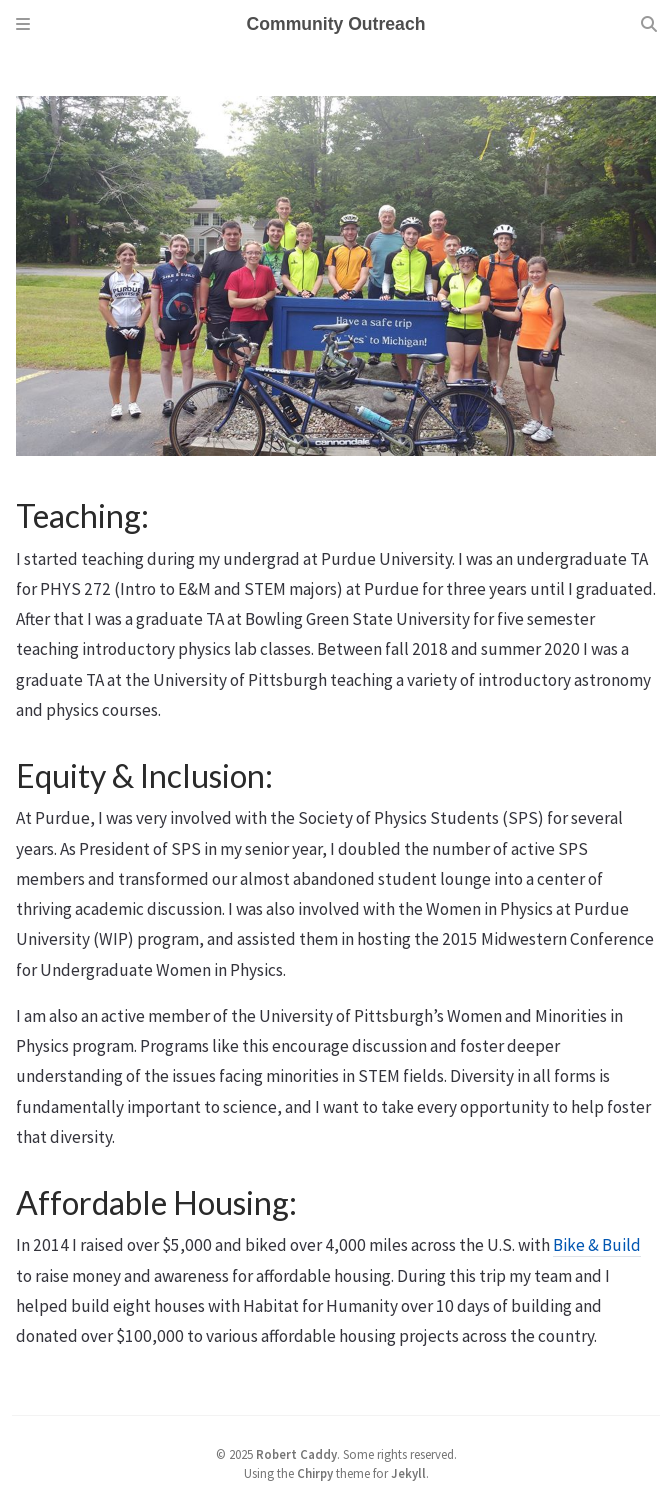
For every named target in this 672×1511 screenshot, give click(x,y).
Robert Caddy (296, 1454)
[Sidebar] (23, 24)
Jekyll (408, 1473)
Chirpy (315, 1473)
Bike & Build (597, 1245)
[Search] (649, 24)
